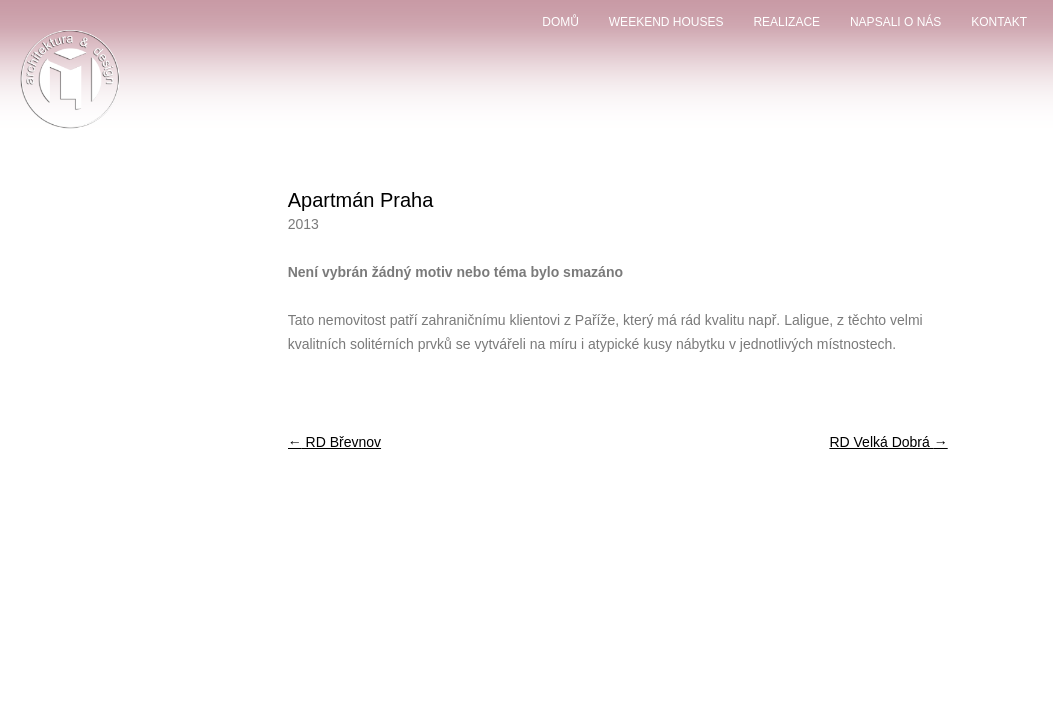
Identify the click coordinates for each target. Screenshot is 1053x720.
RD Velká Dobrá (888, 442)
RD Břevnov (334, 442)
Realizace (786, 22)
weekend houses (666, 22)
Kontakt (999, 22)
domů (560, 22)
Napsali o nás (895, 22)
